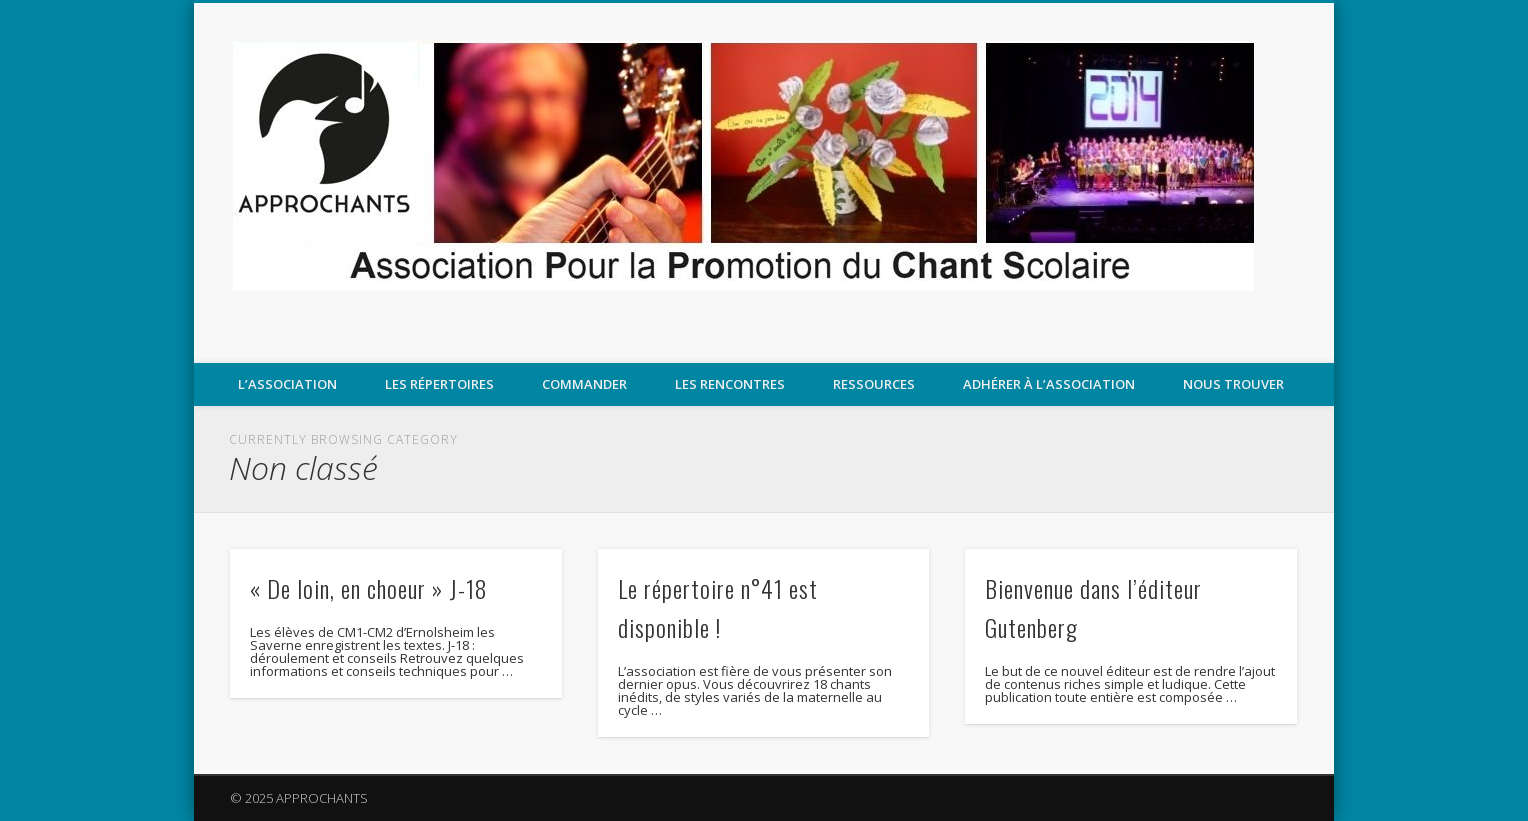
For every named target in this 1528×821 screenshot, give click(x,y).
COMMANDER (584, 384)
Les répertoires (439, 384)
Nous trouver (1233, 384)
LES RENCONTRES (730, 384)
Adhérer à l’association (1049, 384)
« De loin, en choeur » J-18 (369, 588)
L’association (287, 384)
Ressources (874, 384)
